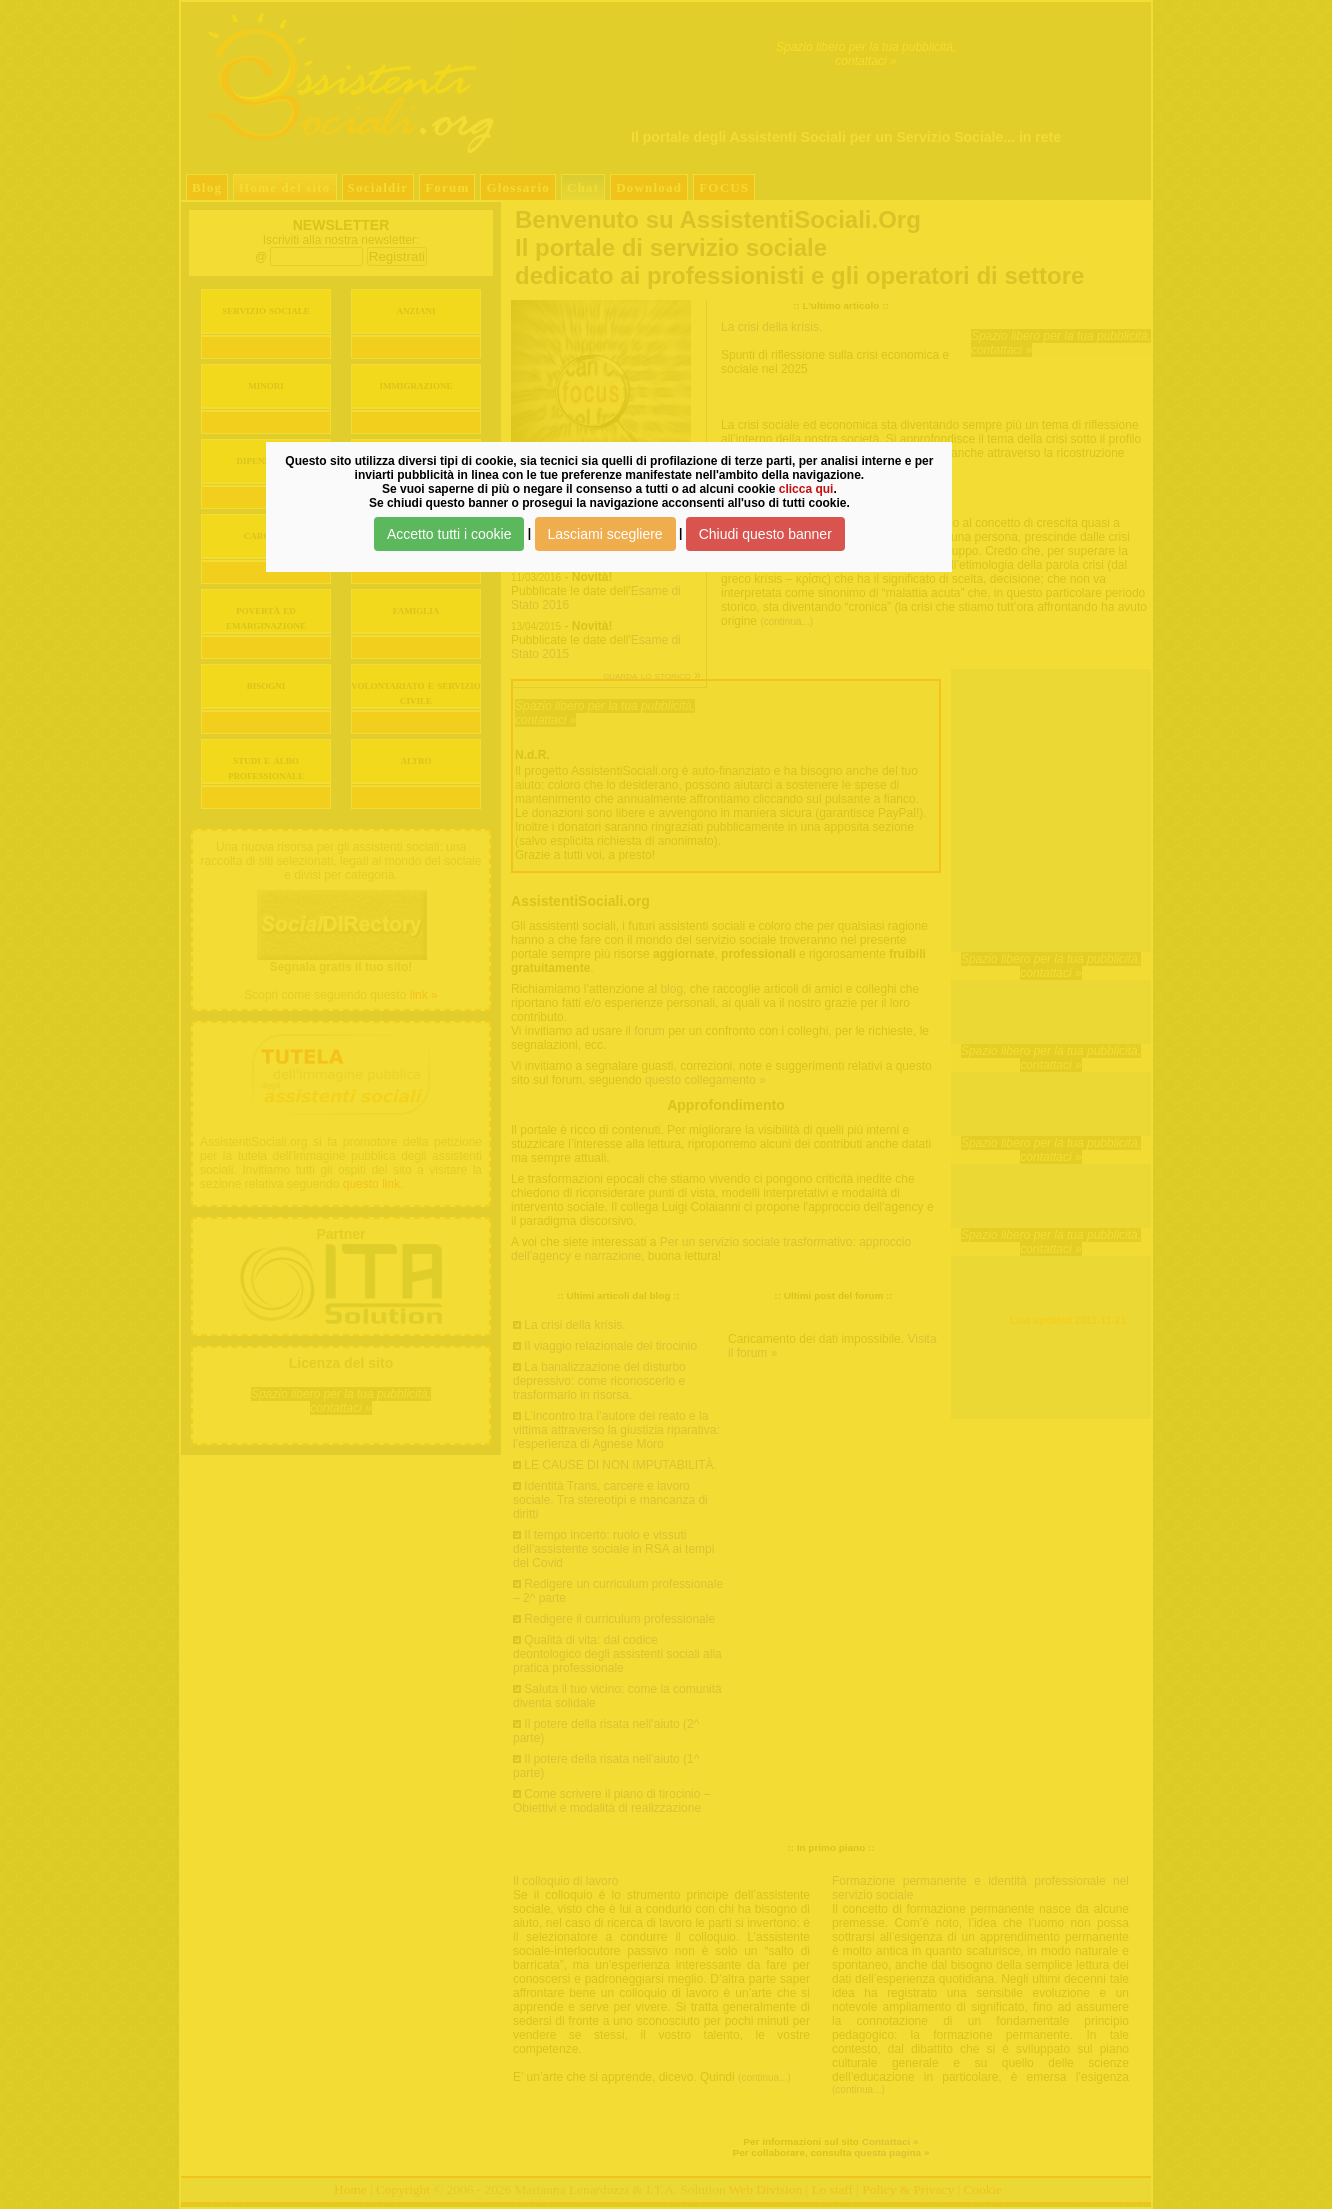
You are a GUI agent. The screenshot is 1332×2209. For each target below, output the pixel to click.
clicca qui (806, 489)
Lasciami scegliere (605, 534)
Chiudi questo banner (765, 534)
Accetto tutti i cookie (449, 534)
